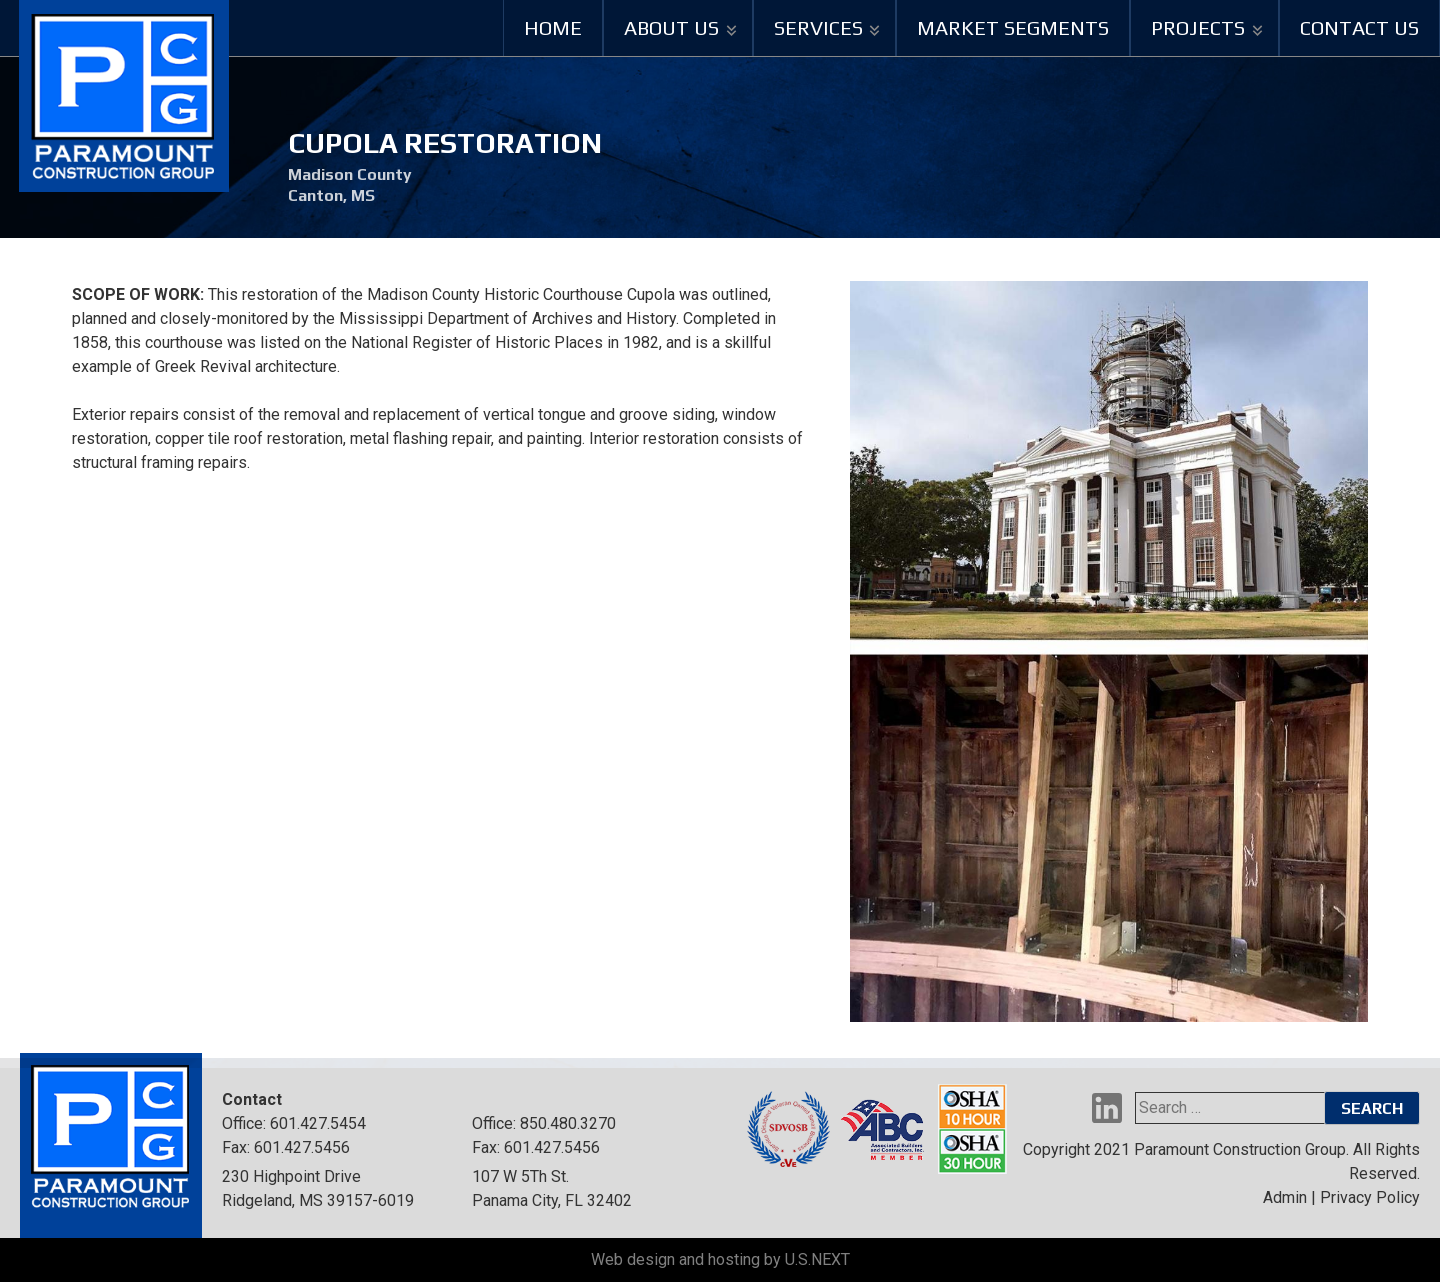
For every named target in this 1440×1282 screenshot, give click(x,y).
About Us (671, 27)
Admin (1285, 1197)
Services (818, 27)
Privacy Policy (1370, 1197)
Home (553, 27)
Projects (1198, 27)
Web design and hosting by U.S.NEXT (720, 1259)
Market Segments (1013, 27)
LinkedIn (1107, 1108)
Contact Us (1359, 27)
